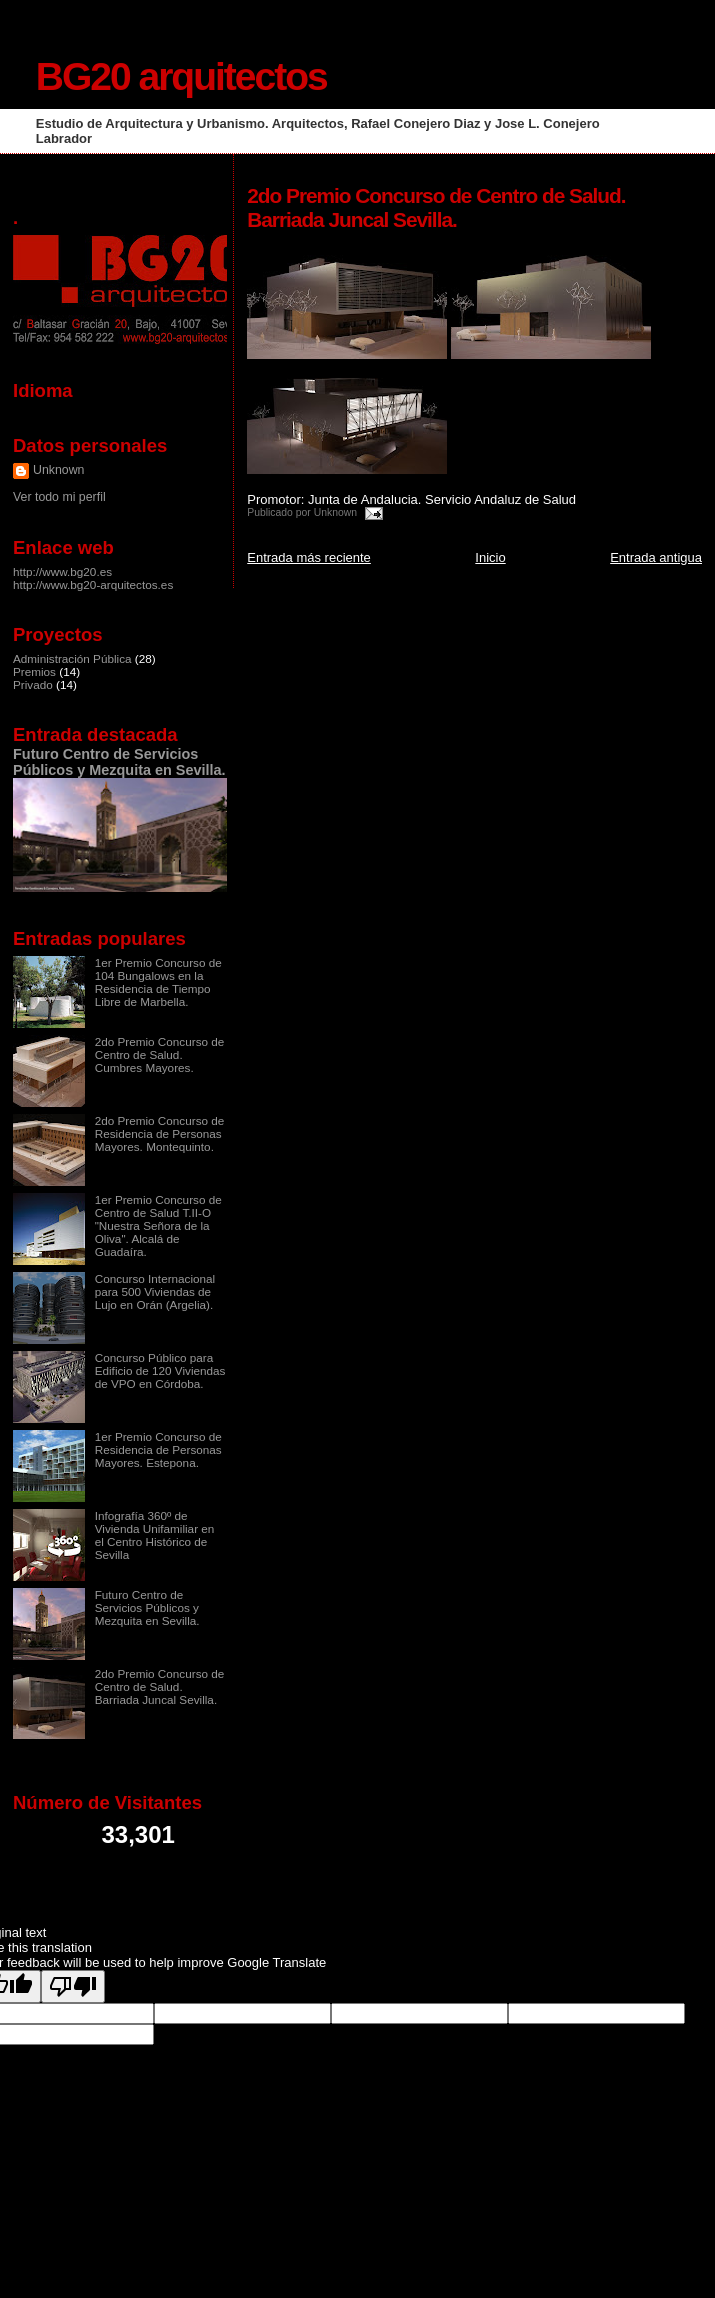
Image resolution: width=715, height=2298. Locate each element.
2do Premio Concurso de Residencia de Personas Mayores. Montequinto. (160, 1133)
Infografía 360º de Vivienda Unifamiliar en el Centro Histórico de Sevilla (155, 1535)
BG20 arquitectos (181, 76)
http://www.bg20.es (62, 571)
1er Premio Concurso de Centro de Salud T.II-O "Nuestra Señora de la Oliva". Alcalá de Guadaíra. (158, 1225)
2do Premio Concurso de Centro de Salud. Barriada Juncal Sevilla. (160, 1686)
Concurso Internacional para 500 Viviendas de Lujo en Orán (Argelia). (155, 1291)
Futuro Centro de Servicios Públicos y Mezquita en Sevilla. (119, 762)
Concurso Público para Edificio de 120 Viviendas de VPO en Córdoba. (160, 1370)
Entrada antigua (656, 557)
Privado (33, 684)
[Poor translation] (73, 1986)
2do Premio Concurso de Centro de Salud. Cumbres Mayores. (160, 1054)
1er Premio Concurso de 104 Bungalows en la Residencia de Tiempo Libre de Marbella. (158, 982)
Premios (34, 671)
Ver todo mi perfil (59, 497)
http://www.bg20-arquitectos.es (93, 584)
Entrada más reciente (309, 557)
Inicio (490, 557)
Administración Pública (72, 658)
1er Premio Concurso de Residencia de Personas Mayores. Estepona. (158, 1449)
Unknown (58, 470)
